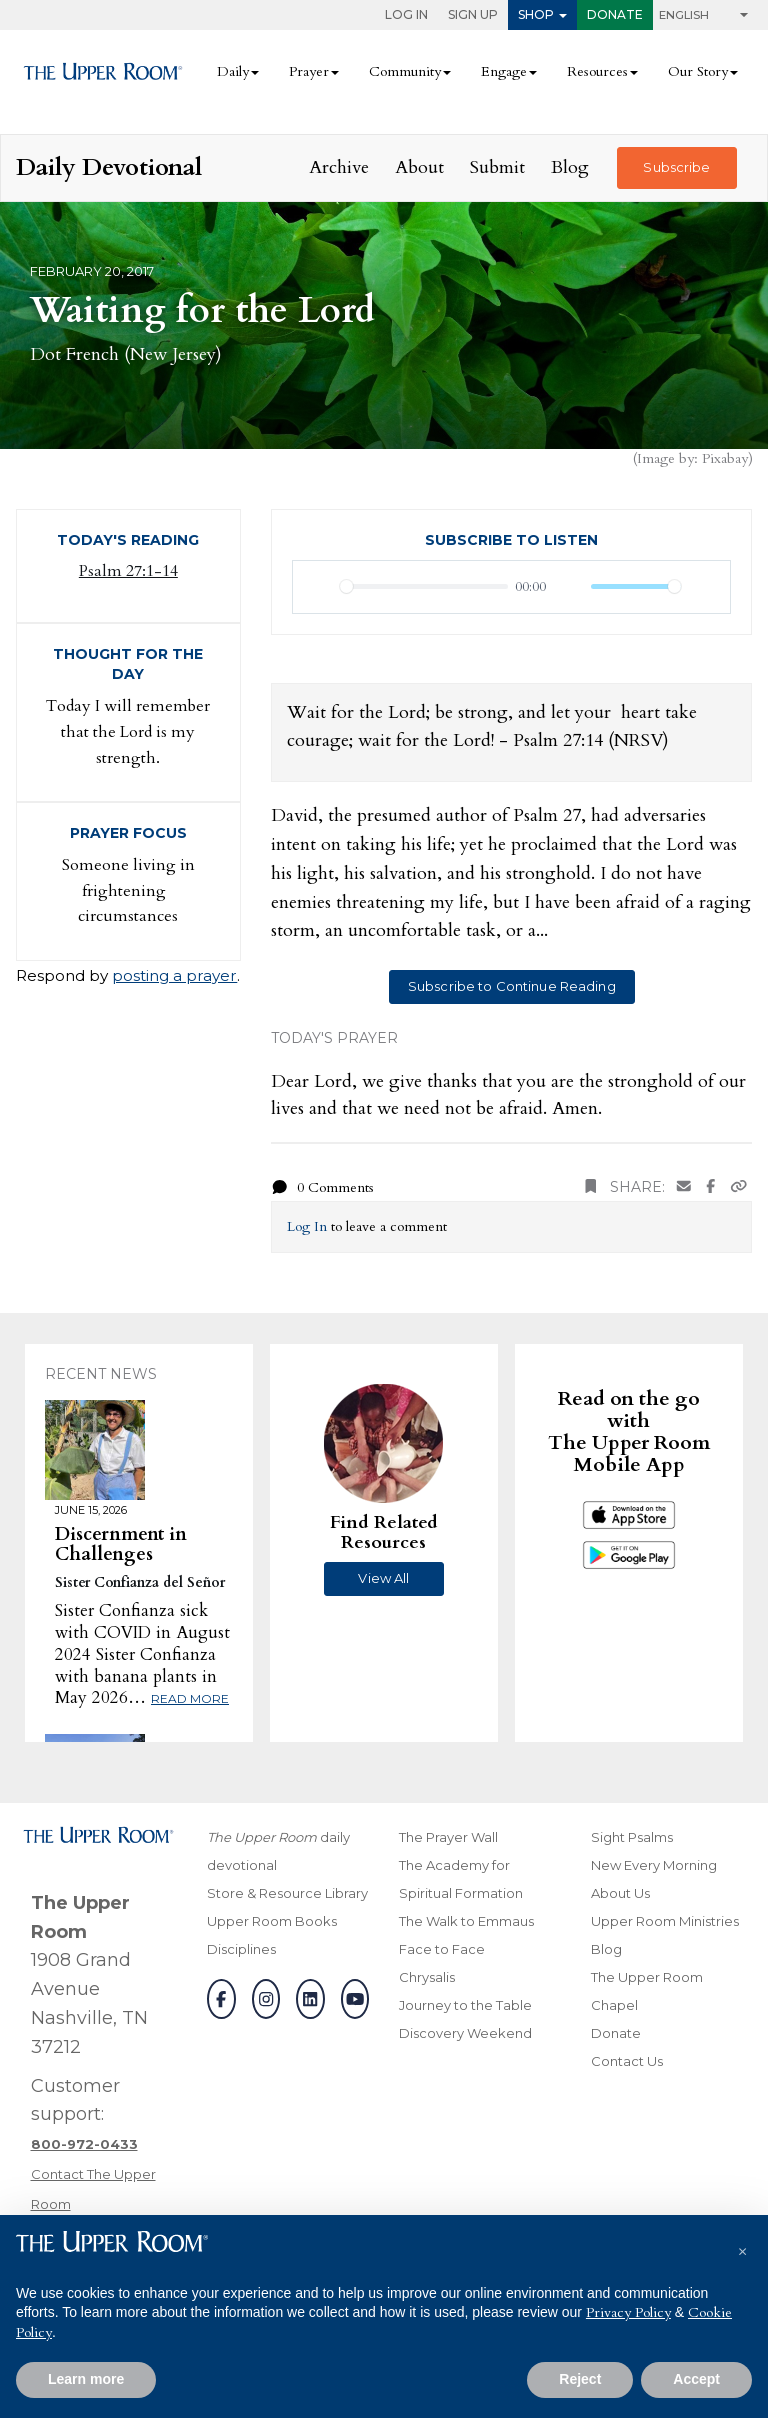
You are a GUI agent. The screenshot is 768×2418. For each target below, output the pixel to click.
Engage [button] (504, 71)
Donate (615, 14)
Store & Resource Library (287, 1893)
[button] (742, 2247)
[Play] (319, 587)
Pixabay (725, 458)
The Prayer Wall (448, 1837)
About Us (620, 1893)
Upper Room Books (272, 1921)
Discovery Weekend (465, 2033)
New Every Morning (654, 1865)
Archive (339, 167)
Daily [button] (233, 71)
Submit (497, 167)
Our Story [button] (698, 71)
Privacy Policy (628, 2312)
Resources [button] (597, 71)
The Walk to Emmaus (466, 1921)
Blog (570, 167)
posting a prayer (174, 975)
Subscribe (676, 167)
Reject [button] (580, 2379)
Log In (406, 14)
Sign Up (473, 14)
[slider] (424, 586)
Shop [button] (536, 14)
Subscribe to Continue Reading (512, 986)
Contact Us (627, 2061)
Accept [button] (696, 2379)
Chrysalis (427, 1977)
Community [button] (405, 71)
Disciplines (241, 1949)
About (419, 167)
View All (383, 1578)
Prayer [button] (309, 71)
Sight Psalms (632, 1837)
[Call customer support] (84, 2144)
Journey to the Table (465, 2005)
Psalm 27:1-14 (128, 571)
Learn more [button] (86, 2379)
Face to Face (442, 1949)
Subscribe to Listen (511, 540)
